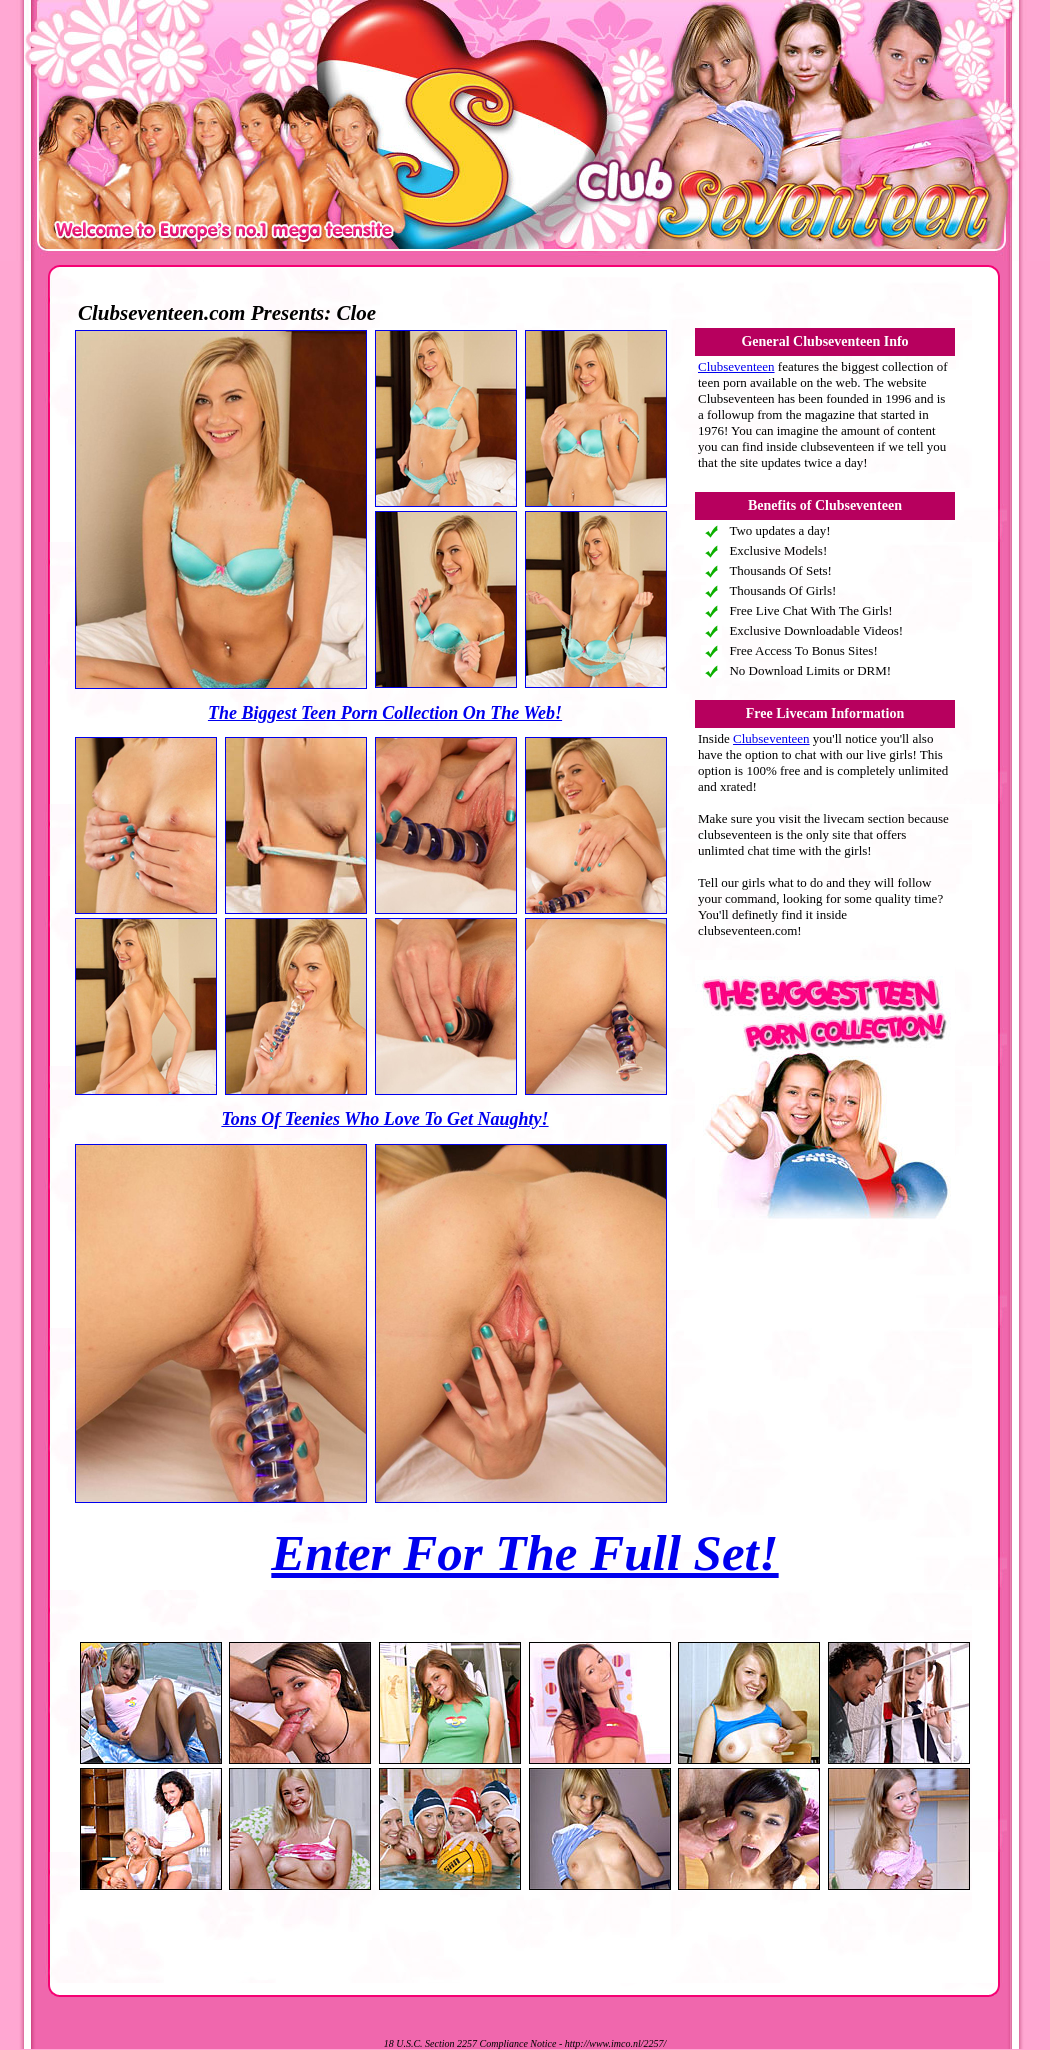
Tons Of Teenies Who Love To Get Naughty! (384, 1119)
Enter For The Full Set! (524, 1553)
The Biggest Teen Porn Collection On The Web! (385, 713)
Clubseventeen (736, 366)
